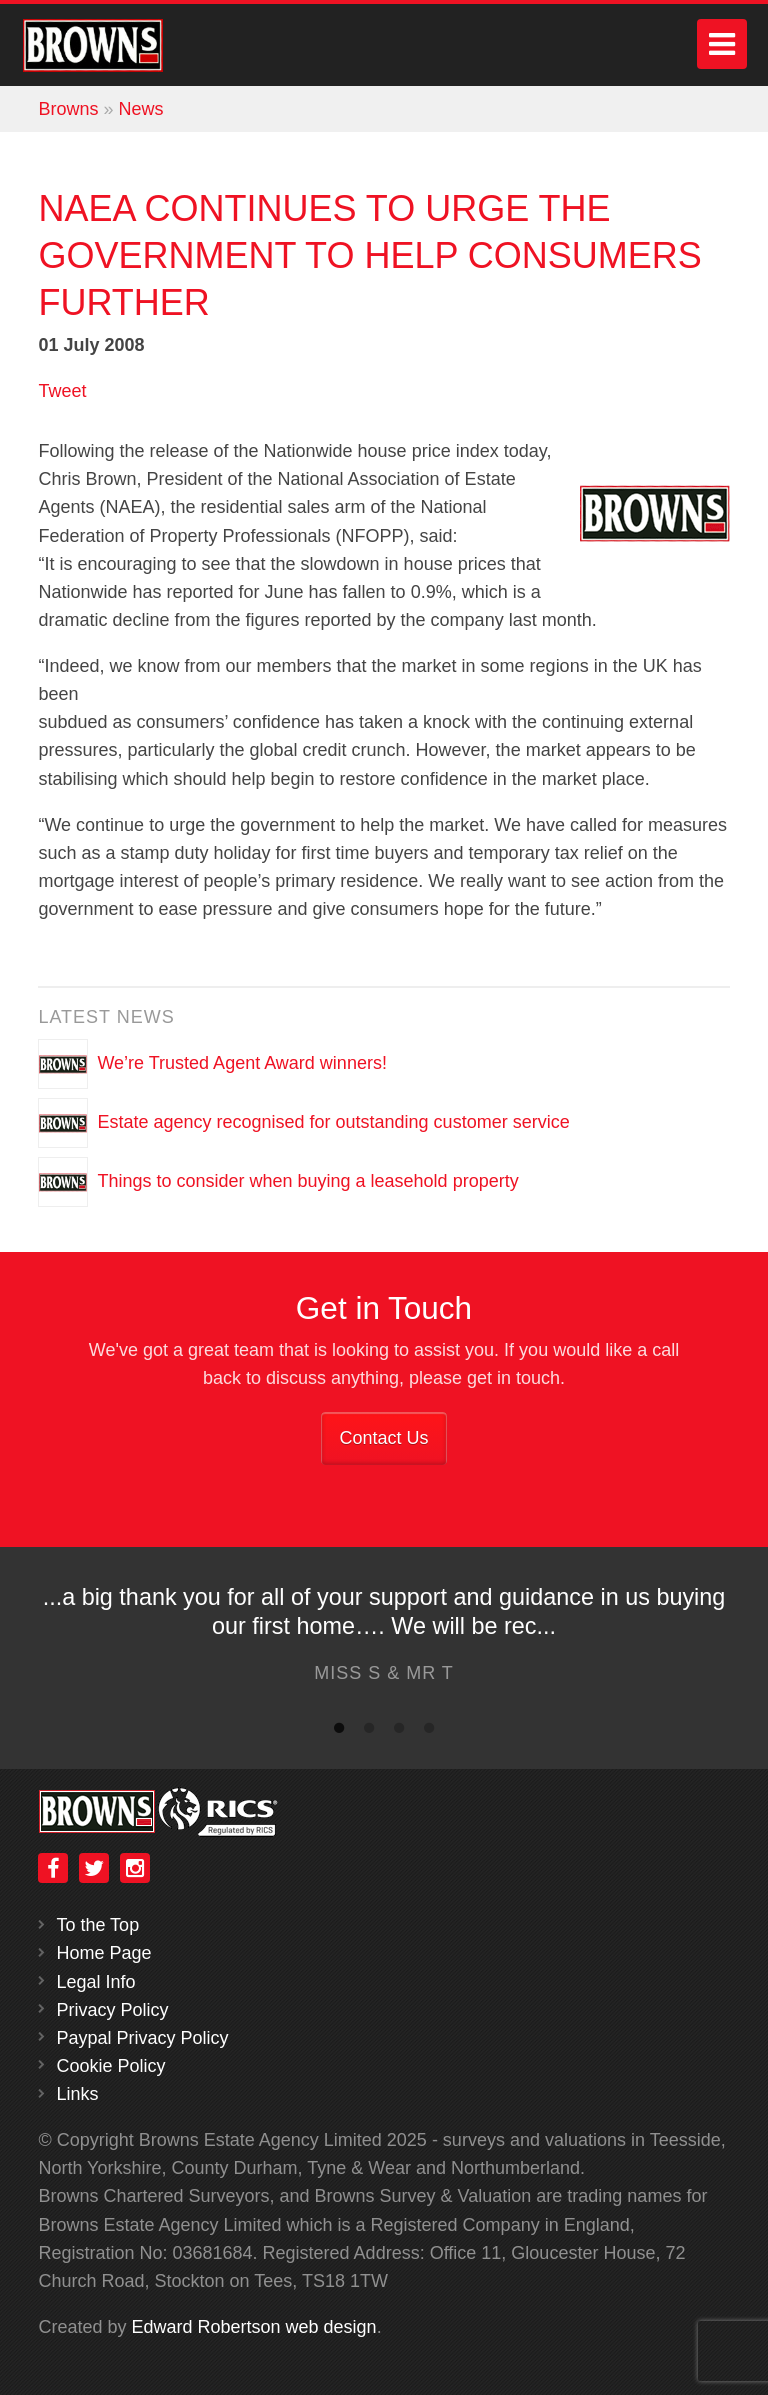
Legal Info (95, 1982)
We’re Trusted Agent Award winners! (242, 1062)
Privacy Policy (112, 2010)
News (140, 109)
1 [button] (339, 1732)
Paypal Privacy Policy (142, 2038)
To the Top (97, 1925)
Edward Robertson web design (253, 2327)
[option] (384, 1640)
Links (77, 2094)
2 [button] (369, 1732)
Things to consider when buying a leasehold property (307, 1180)
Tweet (62, 391)
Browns (68, 109)
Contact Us (383, 1438)
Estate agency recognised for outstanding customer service (333, 1121)
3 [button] (399, 1732)
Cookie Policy (110, 2066)
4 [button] (429, 1732)
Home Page (103, 1953)
